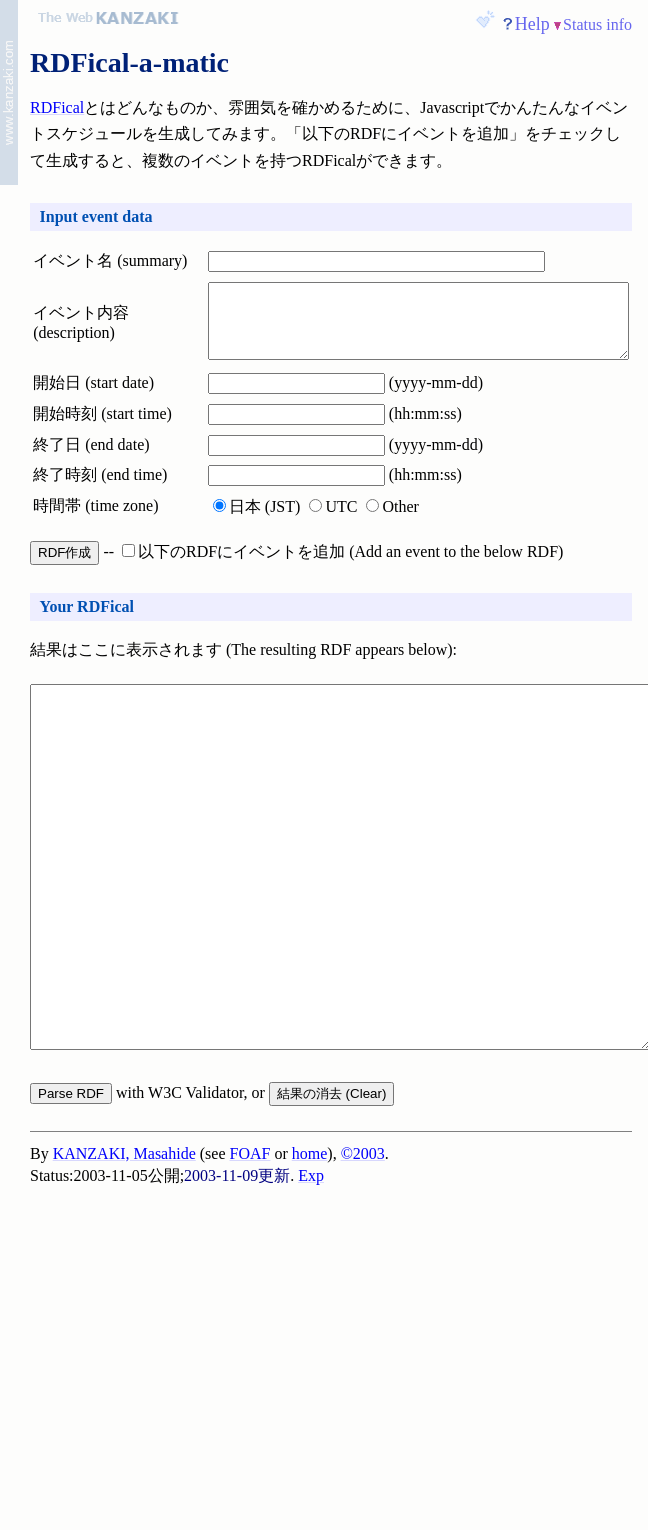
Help (532, 24)
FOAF (250, 1249)
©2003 (363, 1249)
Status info (597, 24)
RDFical (57, 107)
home (310, 1249)
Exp (311, 1271)
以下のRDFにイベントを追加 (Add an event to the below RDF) (342, 567)
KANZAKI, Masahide (124, 1249)
